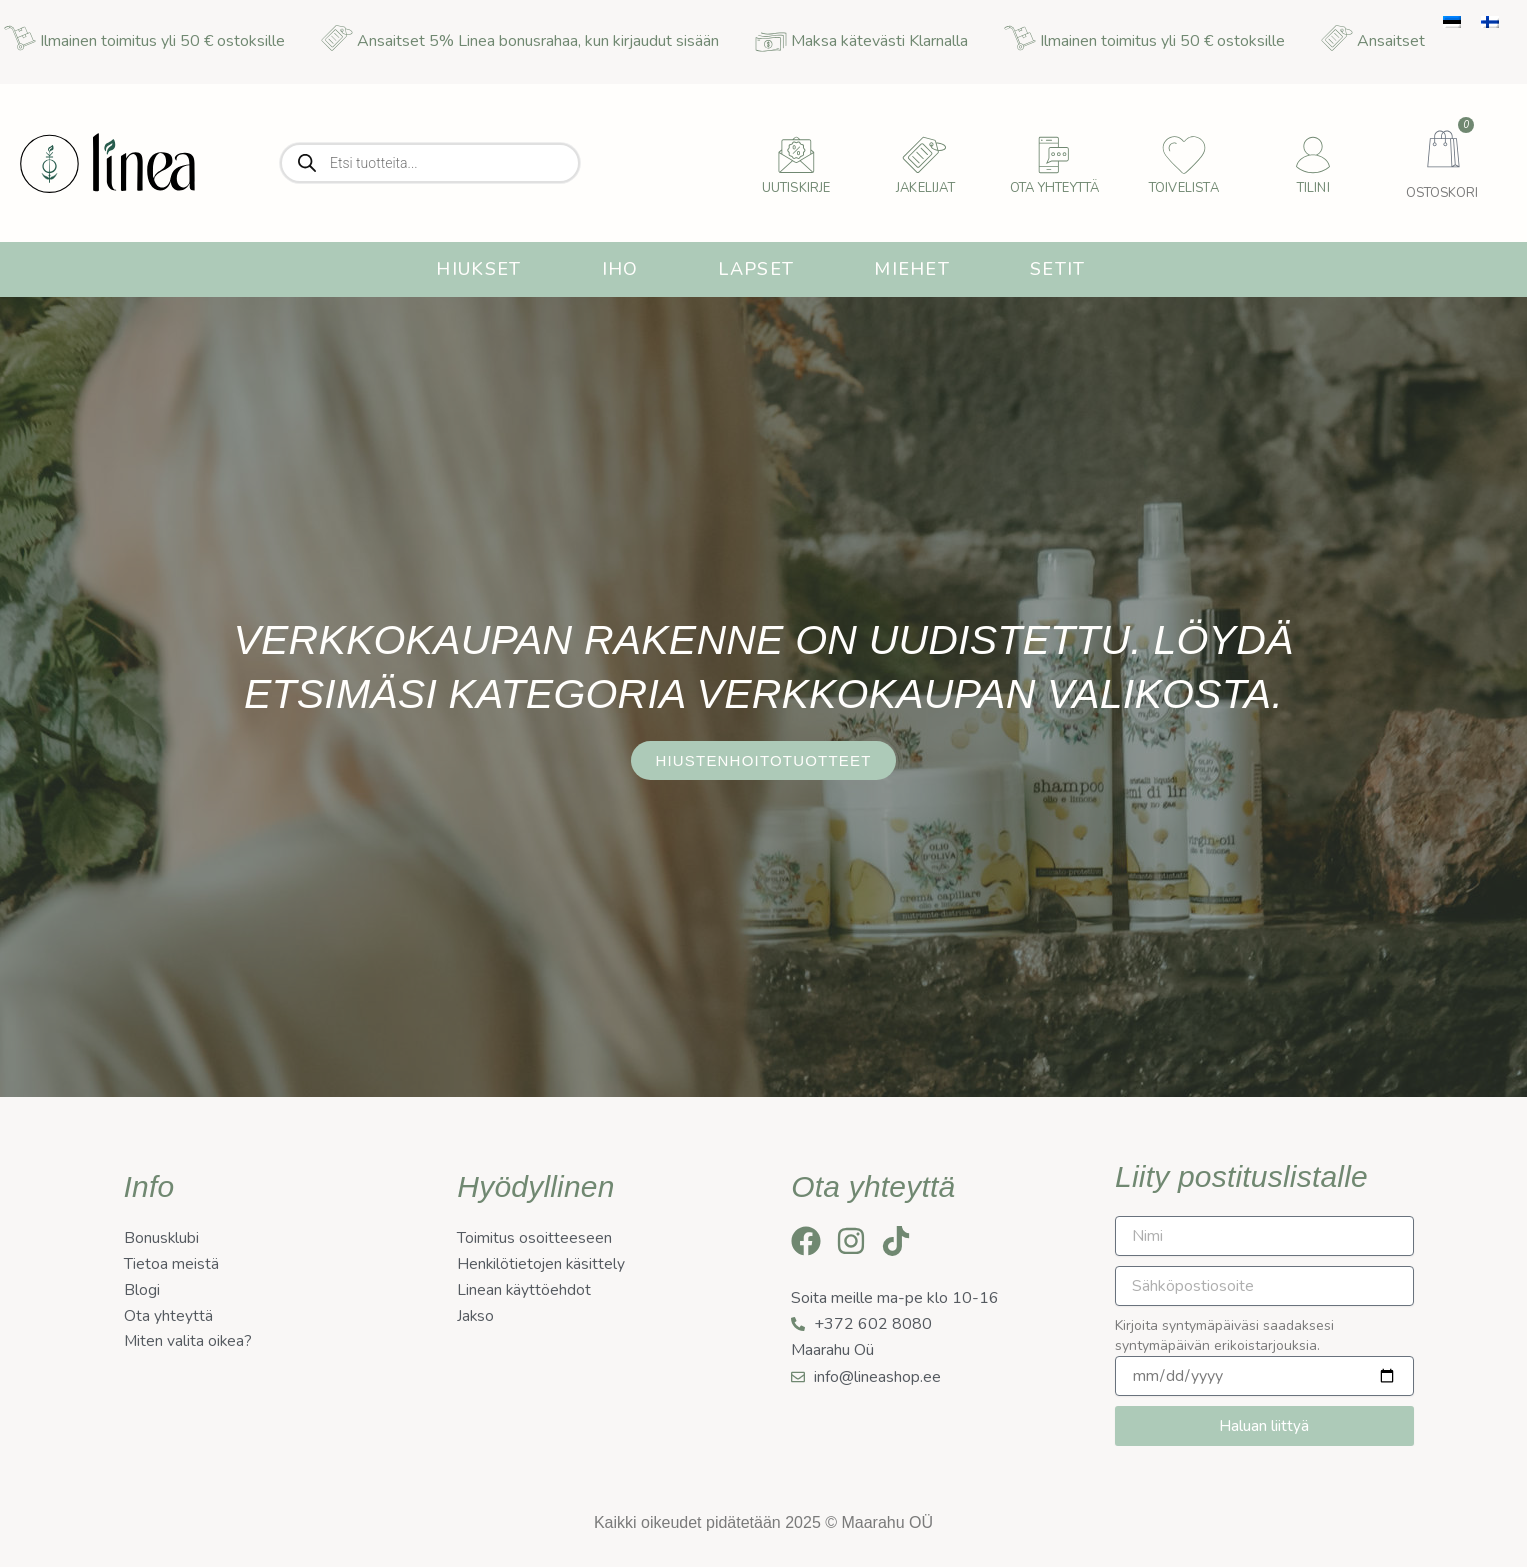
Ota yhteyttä (1054, 188)
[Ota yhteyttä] (1055, 155)
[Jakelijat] (925, 155)
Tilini (1313, 188)
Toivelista (1184, 188)
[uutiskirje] (796, 155)
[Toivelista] (1184, 155)
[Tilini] (1313, 155)
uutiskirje (796, 188)
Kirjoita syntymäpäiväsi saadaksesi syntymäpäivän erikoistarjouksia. (1224, 1335)
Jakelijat (925, 188)
